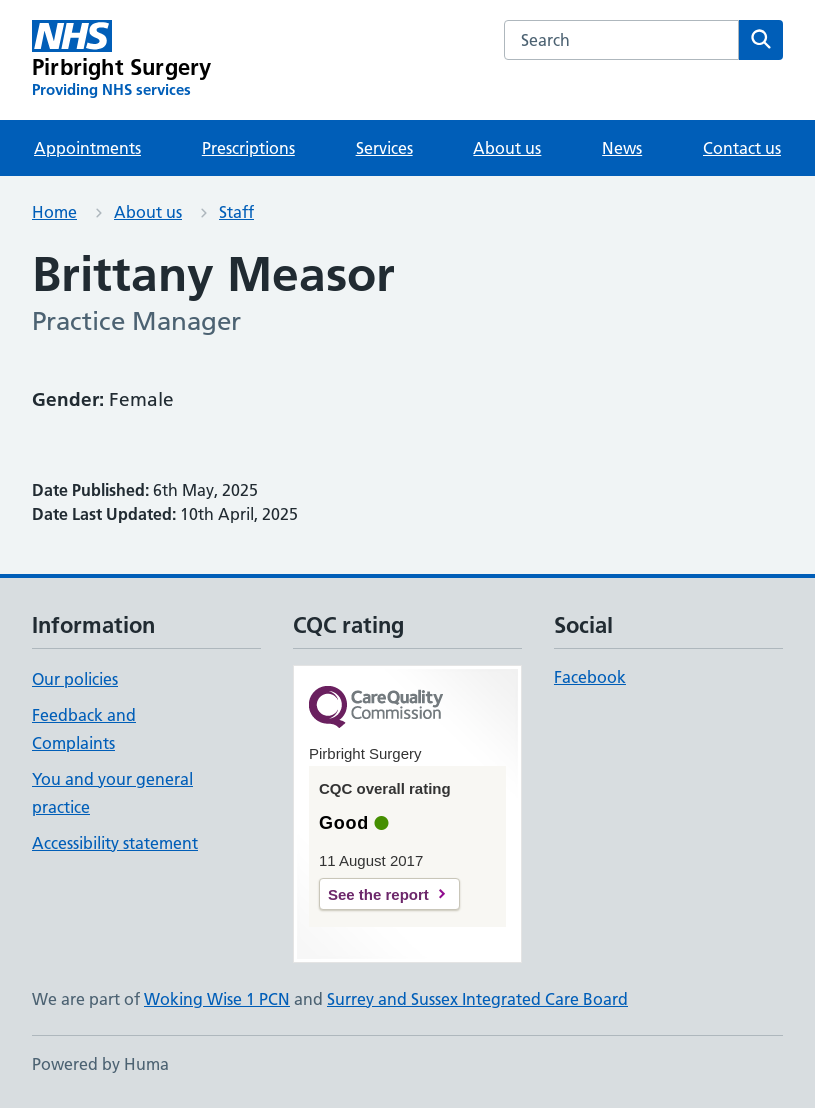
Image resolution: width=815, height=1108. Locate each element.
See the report (378, 894)
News (622, 148)
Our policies (75, 679)
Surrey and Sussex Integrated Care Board (477, 999)
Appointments (87, 148)
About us (507, 148)
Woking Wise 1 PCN (217, 999)
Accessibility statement (115, 843)
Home (54, 212)
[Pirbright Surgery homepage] (121, 60)
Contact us (742, 148)
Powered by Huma (100, 1064)
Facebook (590, 677)
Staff (236, 212)
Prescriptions (248, 148)
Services (384, 148)
